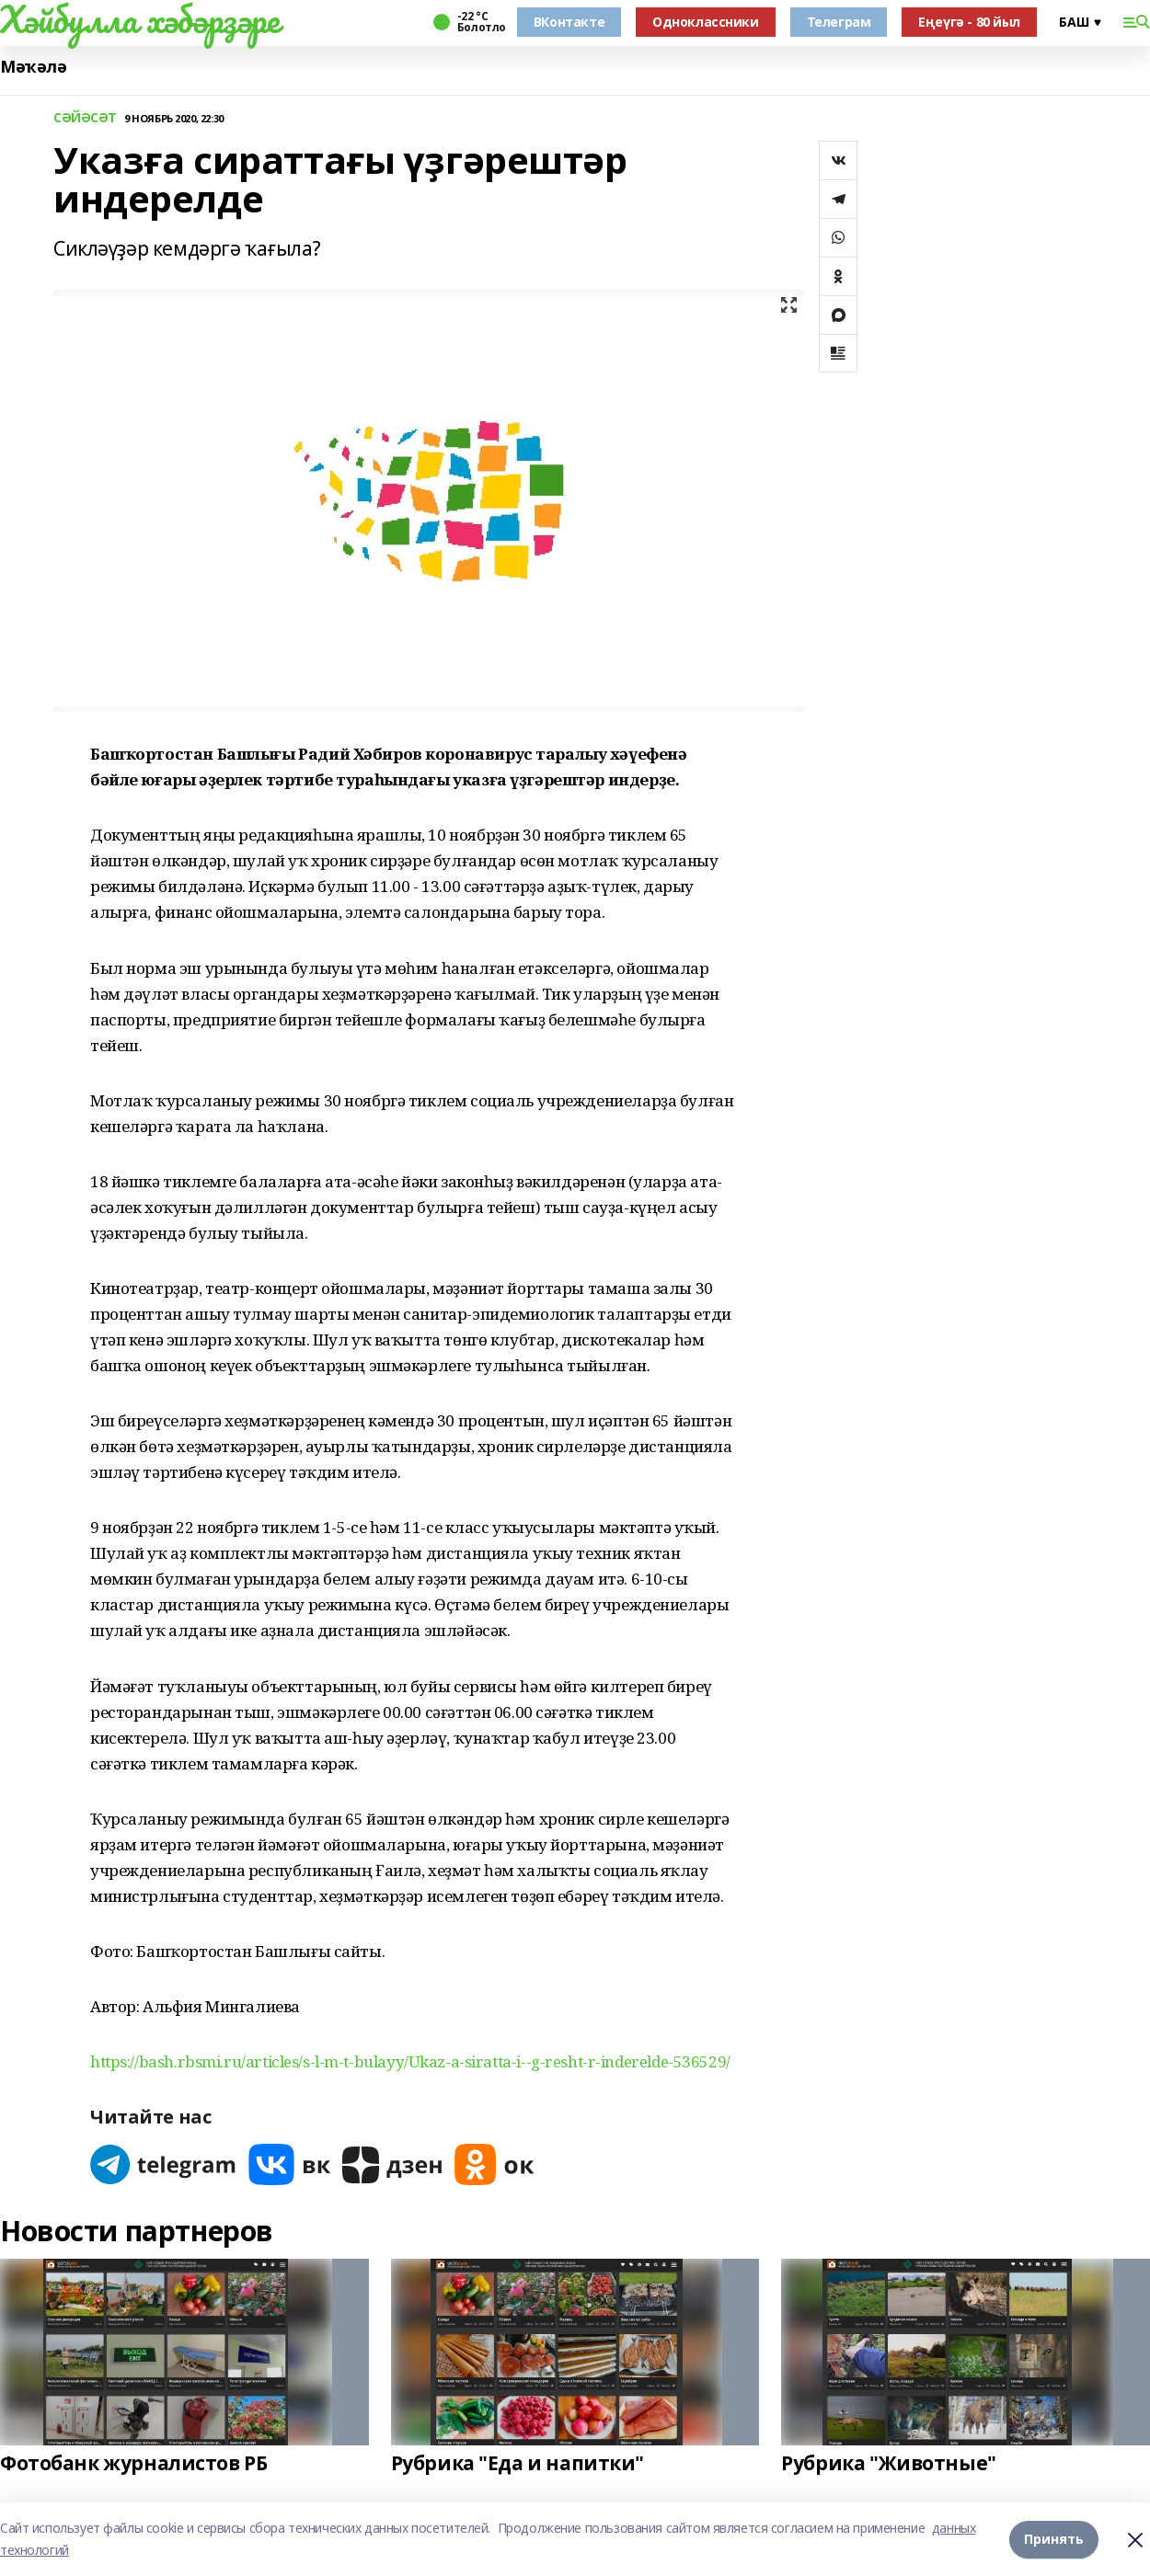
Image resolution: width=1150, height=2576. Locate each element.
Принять (1054, 2538)
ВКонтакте (569, 21)
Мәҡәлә (33, 66)
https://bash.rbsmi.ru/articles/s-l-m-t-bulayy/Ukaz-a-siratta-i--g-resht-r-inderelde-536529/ (410, 2061)
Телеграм (839, 21)
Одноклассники (705, 21)
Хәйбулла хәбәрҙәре (139, 19)
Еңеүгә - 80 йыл (969, 21)
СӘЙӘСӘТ (85, 118)
